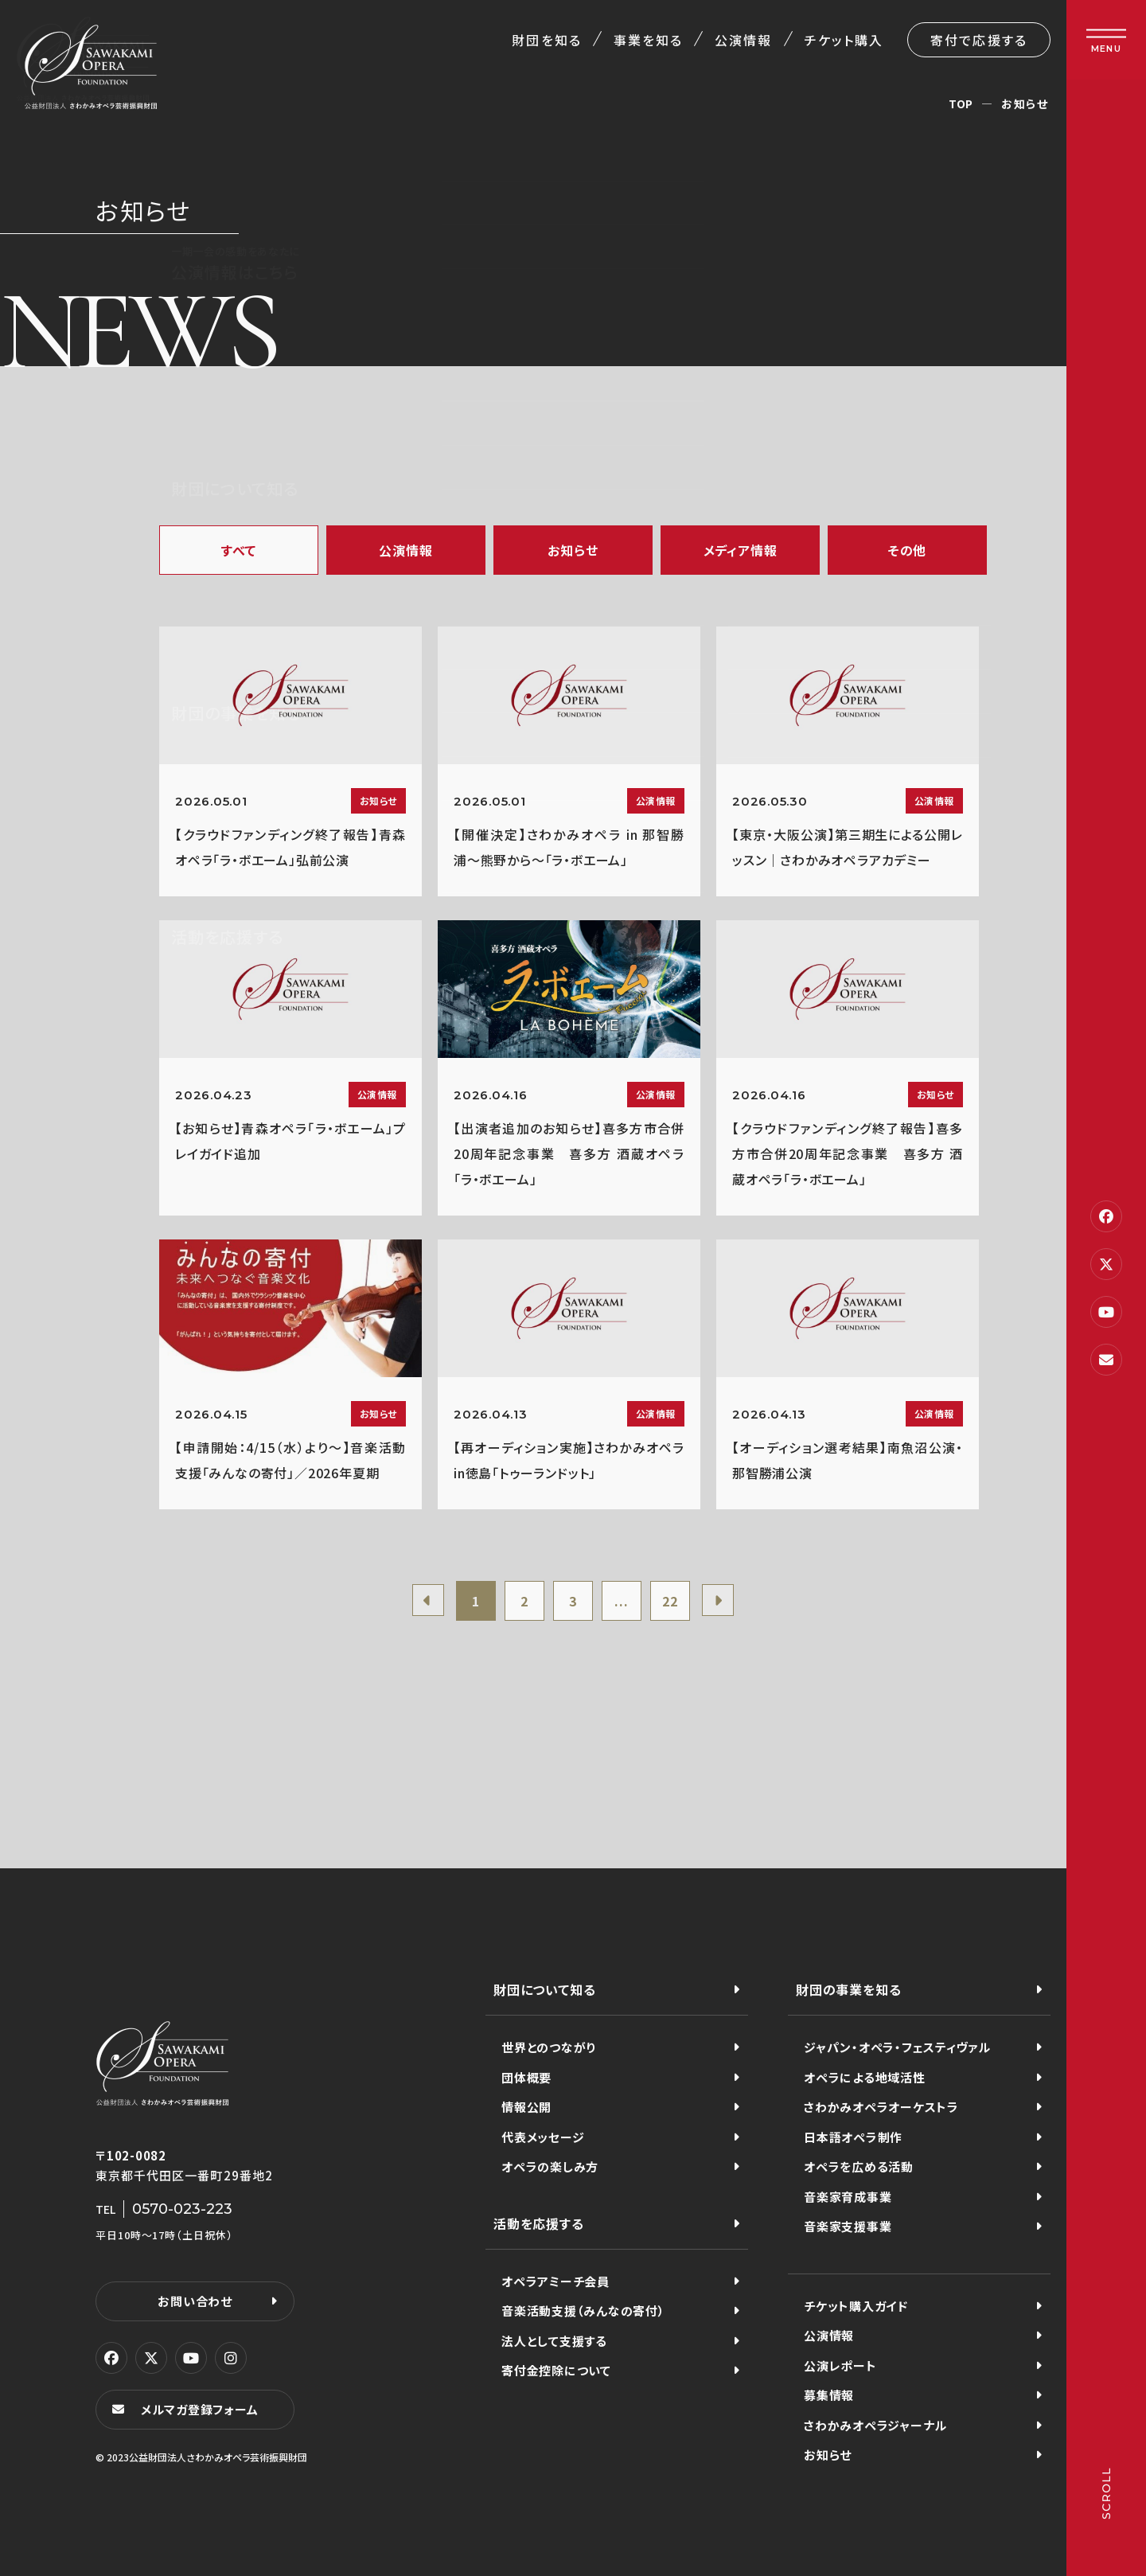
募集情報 (829, 2395)
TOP (961, 103)
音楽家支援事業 (847, 2226)
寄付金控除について (556, 2370)
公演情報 (743, 39)
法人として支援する (554, 2340)
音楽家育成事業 (847, 2196)
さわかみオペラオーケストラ (881, 2106)
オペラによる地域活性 (865, 2077)
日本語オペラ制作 (853, 2137)
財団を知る (546, 39)
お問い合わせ (195, 2301)
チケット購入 (844, 39)
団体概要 (526, 2077)
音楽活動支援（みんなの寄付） (583, 2310)
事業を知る (648, 39)
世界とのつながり (548, 2047)
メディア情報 (741, 550)
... (621, 1600)
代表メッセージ (542, 2137)
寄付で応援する (978, 39)
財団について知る (544, 1989)
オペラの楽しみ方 (549, 2166)
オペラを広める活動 (859, 2166)
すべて (238, 550)
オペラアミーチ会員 (555, 2281)
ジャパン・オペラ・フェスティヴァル (897, 2047)
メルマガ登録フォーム (200, 2409)
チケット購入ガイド (856, 2305)
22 (670, 1600)
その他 (907, 550)
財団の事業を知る (848, 1989)
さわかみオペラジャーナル (875, 2425)
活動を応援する (538, 2223)
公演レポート (840, 2365)
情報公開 (526, 2106)
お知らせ (573, 550)
